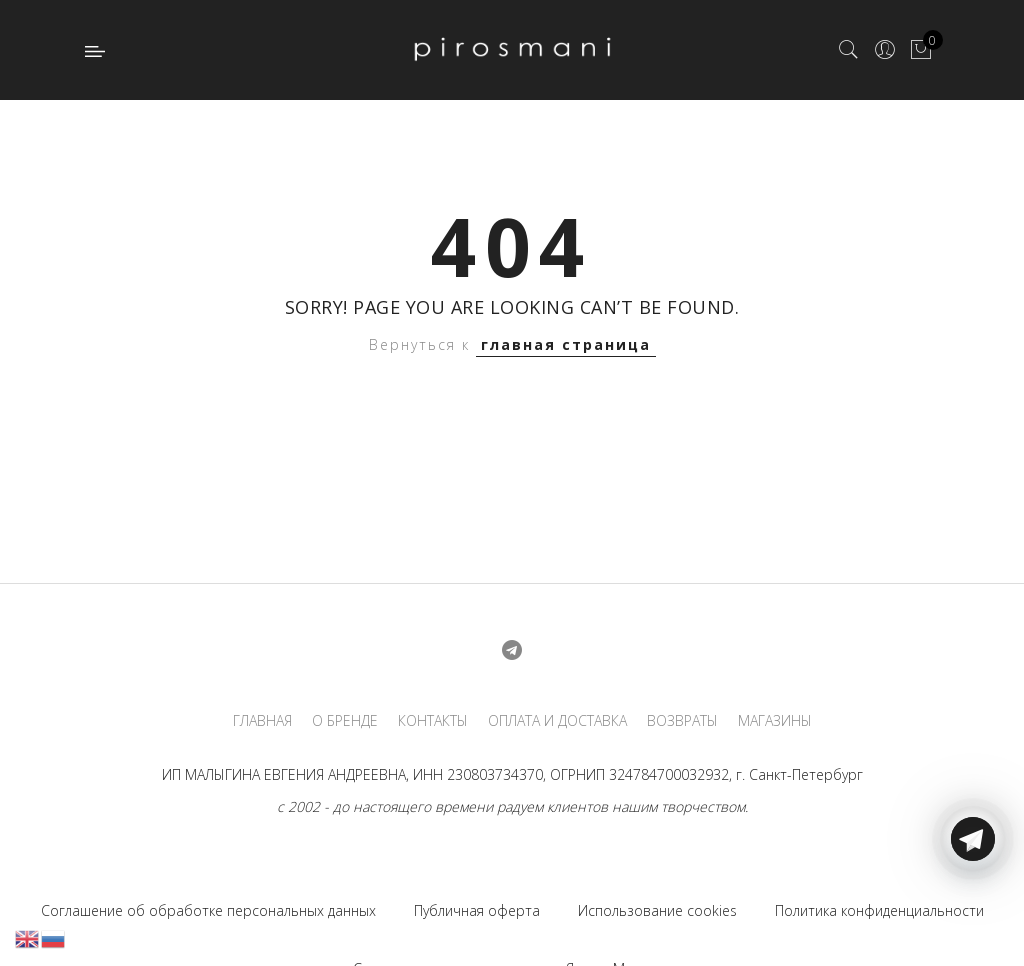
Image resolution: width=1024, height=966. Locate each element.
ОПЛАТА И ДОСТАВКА (557, 721)
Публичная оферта (477, 910)
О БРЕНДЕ (345, 721)
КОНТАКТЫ (433, 721)
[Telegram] (973, 919)
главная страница (566, 344)
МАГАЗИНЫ (775, 721)
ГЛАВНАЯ (262, 721)
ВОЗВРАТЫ (682, 721)
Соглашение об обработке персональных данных (208, 910)
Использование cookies (657, 910)
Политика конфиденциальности (879, 910)
